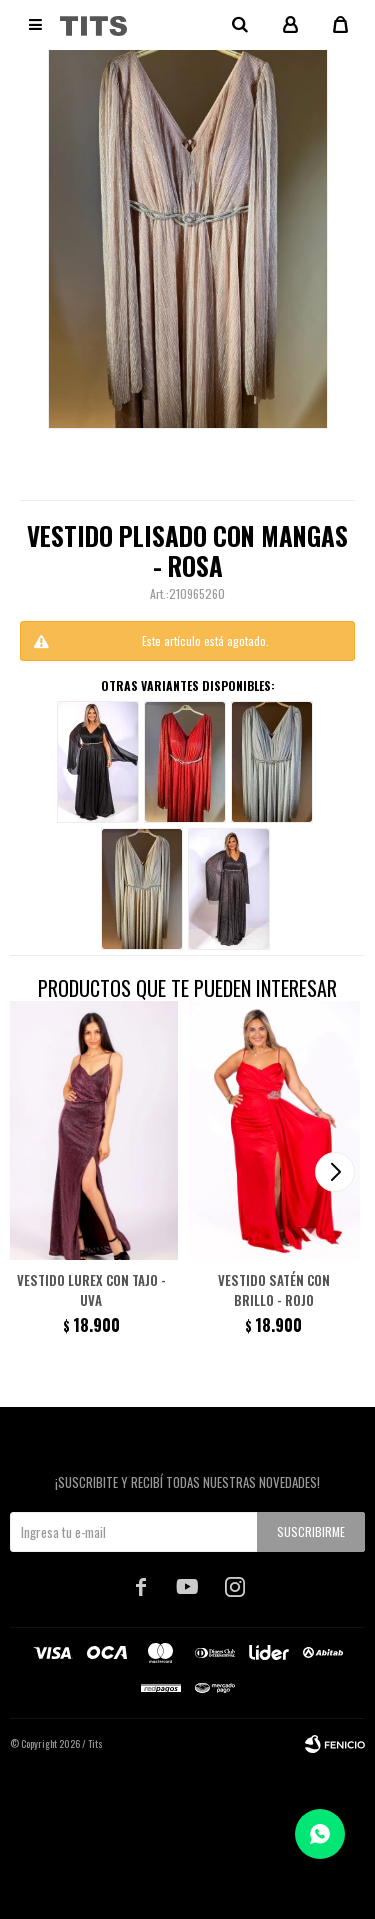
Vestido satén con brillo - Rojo (274, 1290)
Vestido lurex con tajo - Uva (91, 1290)
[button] (335, 1172)
